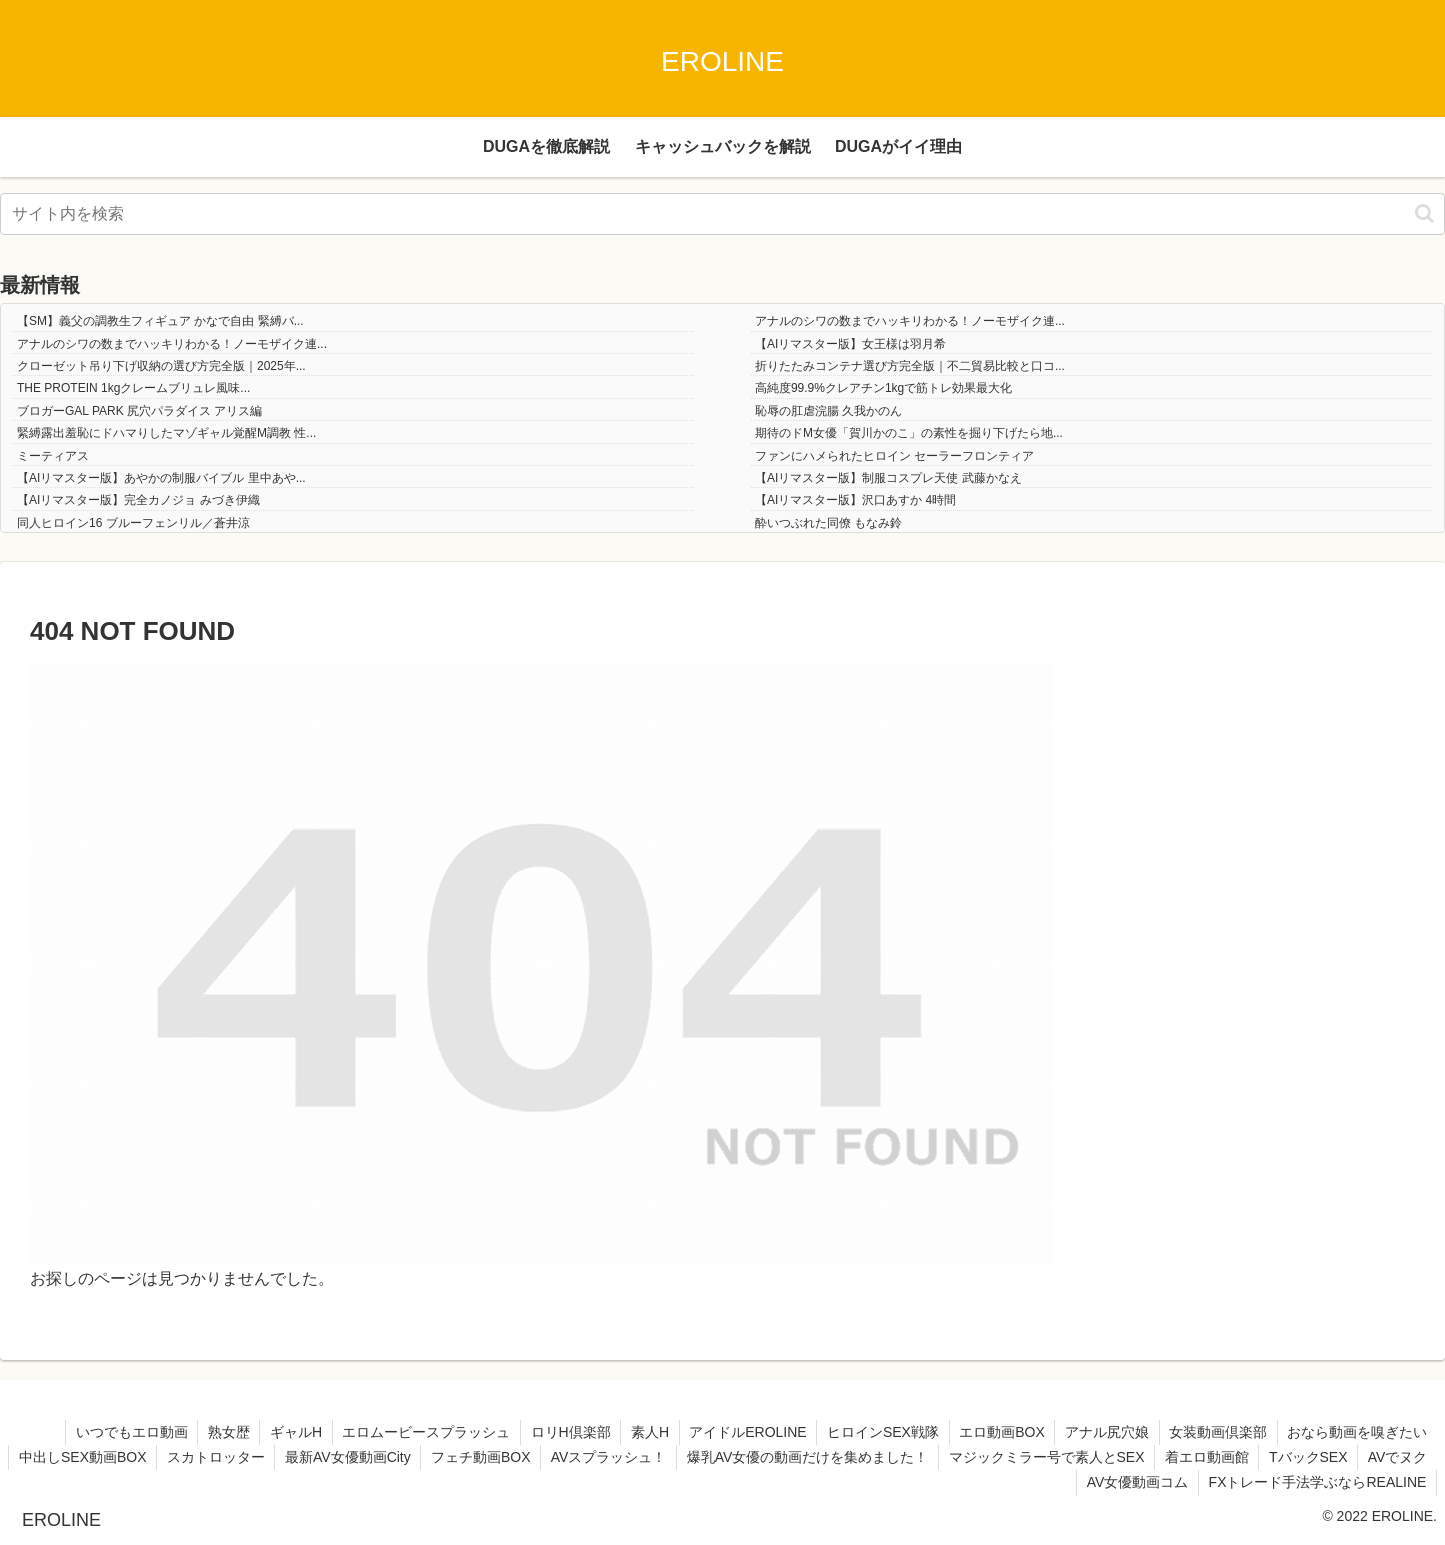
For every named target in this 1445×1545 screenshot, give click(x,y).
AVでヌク (1035, 1482)
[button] (1424, 213)
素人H (645, 1432)
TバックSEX (1387, 1457)
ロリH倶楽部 (565, 1432)
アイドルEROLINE (743, 1432)
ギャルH (289, 1432)
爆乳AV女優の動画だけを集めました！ (885, 1457)
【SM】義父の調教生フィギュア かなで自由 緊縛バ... (160, 321)
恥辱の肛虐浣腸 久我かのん (828, 411)
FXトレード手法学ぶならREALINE (1317, 1482)
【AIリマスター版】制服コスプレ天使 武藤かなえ (888, 478)
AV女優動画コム (1137, 1482)
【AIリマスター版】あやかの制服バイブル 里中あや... (161, 478)
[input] (722, 214)
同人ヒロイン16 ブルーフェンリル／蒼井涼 (133, 523)
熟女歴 (221, 1432)
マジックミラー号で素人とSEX (1124, 1457)
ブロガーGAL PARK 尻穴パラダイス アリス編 (139, 411)
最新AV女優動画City (423, 1457)
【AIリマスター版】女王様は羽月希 (850, 344)
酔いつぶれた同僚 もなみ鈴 (828, 523)
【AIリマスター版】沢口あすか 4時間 (855, 500)
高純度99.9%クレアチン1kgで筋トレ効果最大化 (883, 388)
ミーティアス (53, 456)
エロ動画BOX (999, 1432)
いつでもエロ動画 (123, 1432)
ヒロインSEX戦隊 (879, 1432)
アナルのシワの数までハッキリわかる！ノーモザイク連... (910, 321)
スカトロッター (290, 1457)
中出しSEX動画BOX (156, 1457)
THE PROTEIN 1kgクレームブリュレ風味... (133, 388)
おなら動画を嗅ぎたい (1357, 1432)
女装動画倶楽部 (1217, 1432)
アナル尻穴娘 (1105, 1432)
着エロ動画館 (1285, 1457)
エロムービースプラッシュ (420, 1432)
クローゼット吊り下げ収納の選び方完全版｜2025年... (161, 366)
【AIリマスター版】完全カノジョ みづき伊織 (138, 500)
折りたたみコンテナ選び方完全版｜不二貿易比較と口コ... (910, 366)
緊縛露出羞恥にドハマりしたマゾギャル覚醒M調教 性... (166, 433)
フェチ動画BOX (557, 1457)
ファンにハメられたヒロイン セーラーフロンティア (894, 456)
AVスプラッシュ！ (685, 1457)
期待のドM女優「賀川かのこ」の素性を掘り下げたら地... (909, 433)
